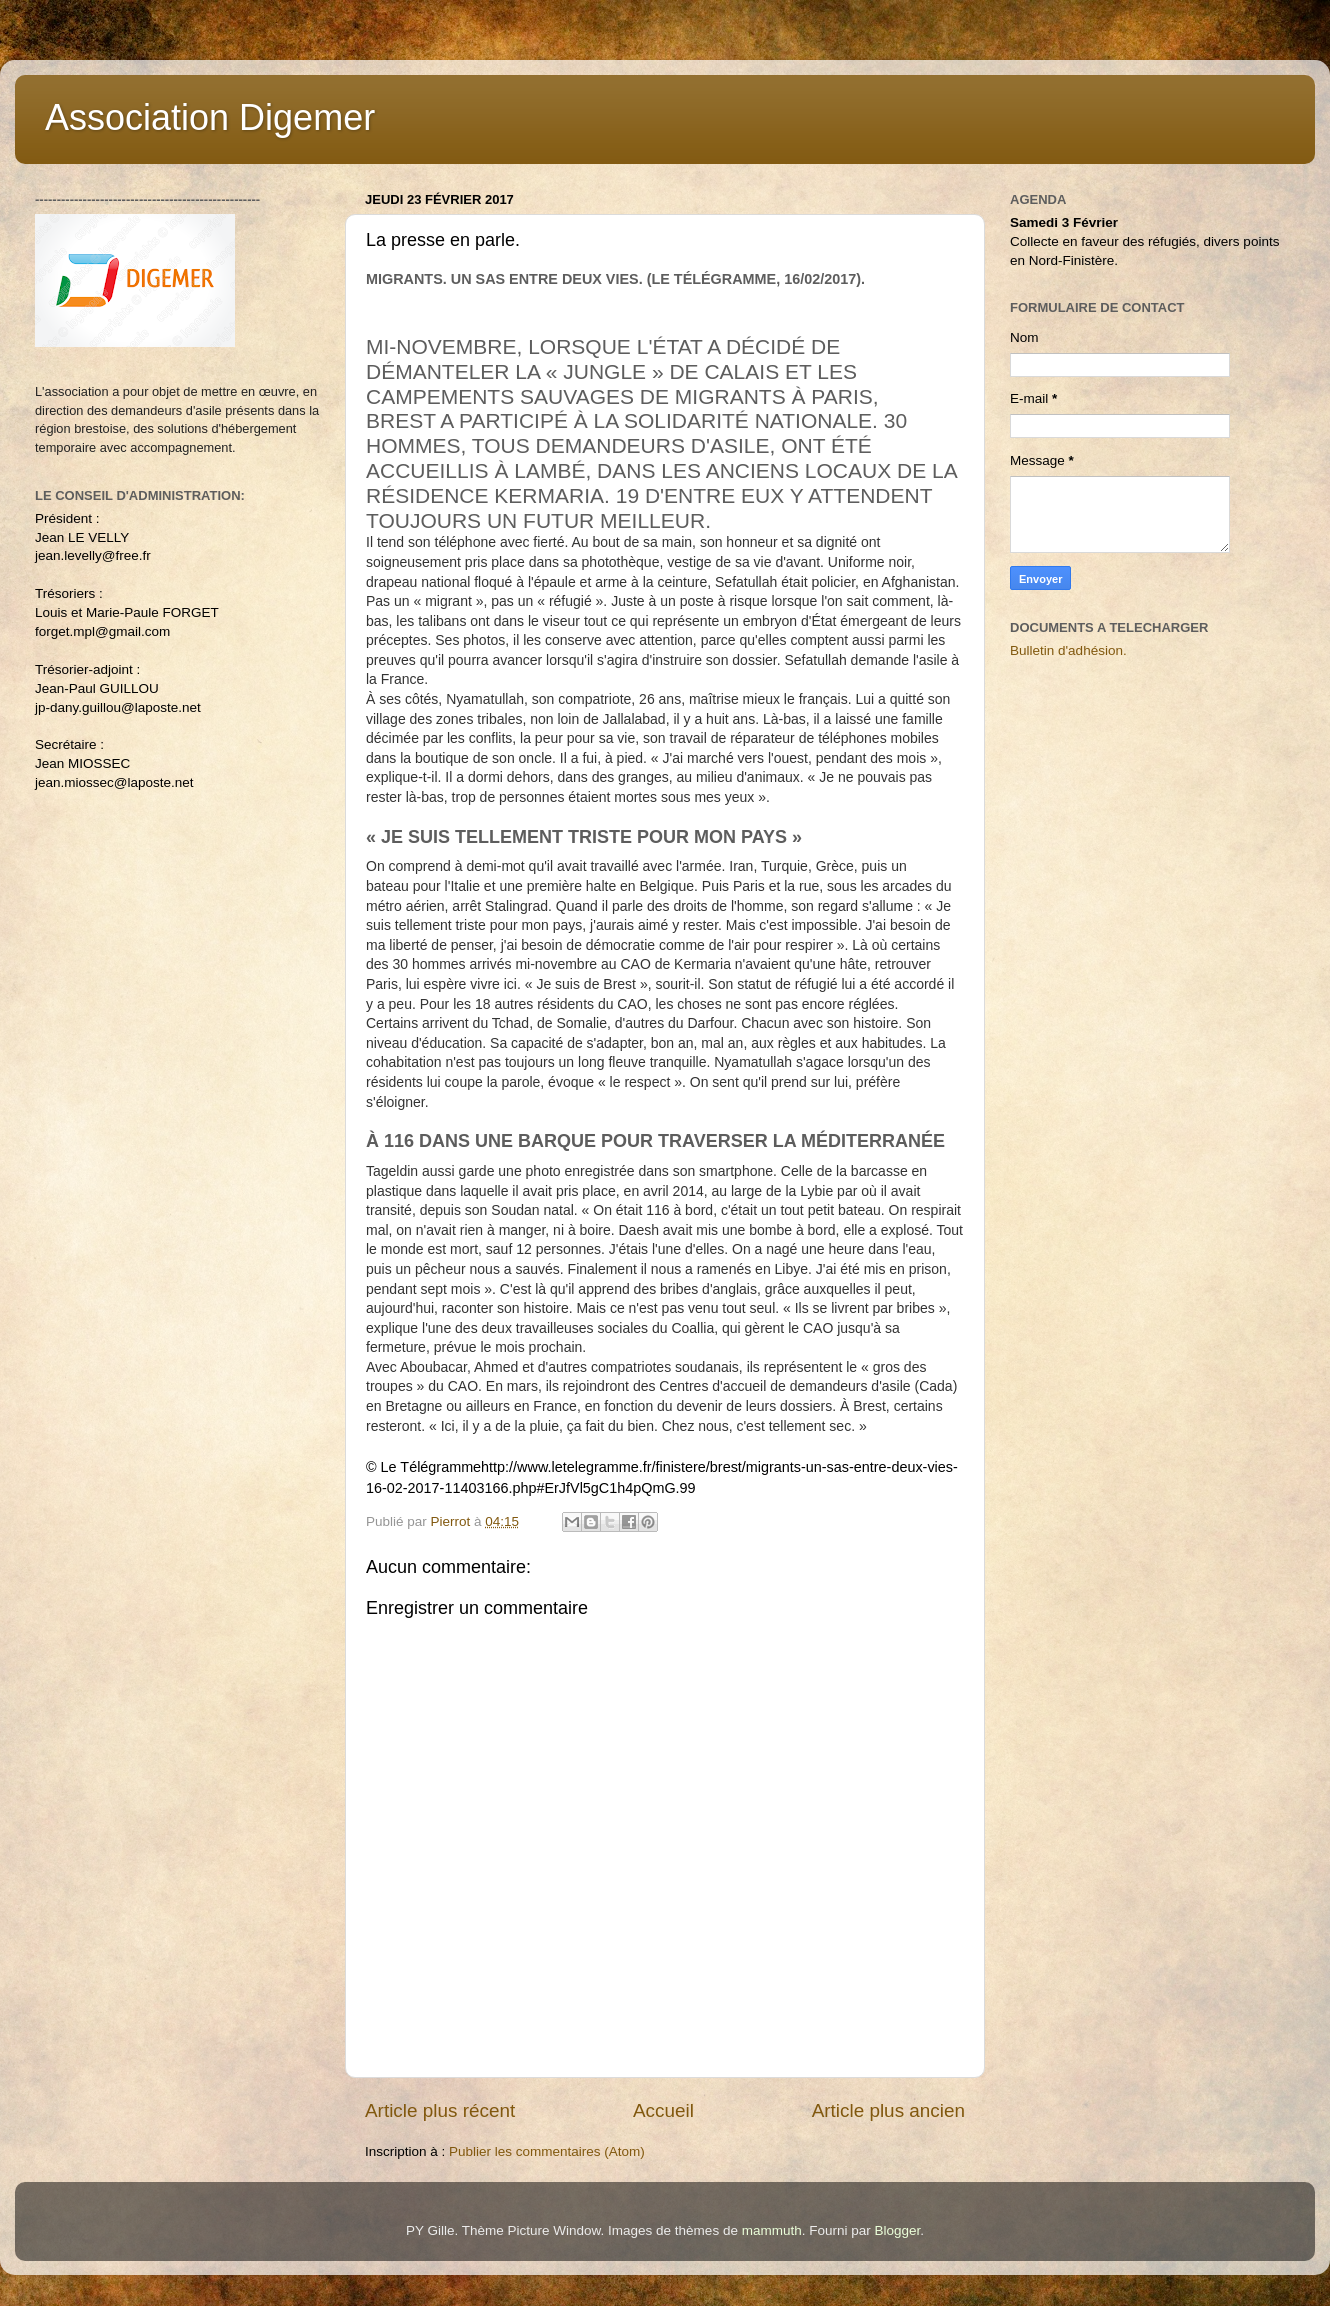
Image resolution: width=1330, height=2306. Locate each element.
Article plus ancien (888, 2110)
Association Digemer (210, 117)
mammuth (772, 2230)
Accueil (663, 2110)
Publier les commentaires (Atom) (547, 2151)
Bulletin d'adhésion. (1068, 650)
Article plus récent (440, 2110)
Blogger (897, 2230)
